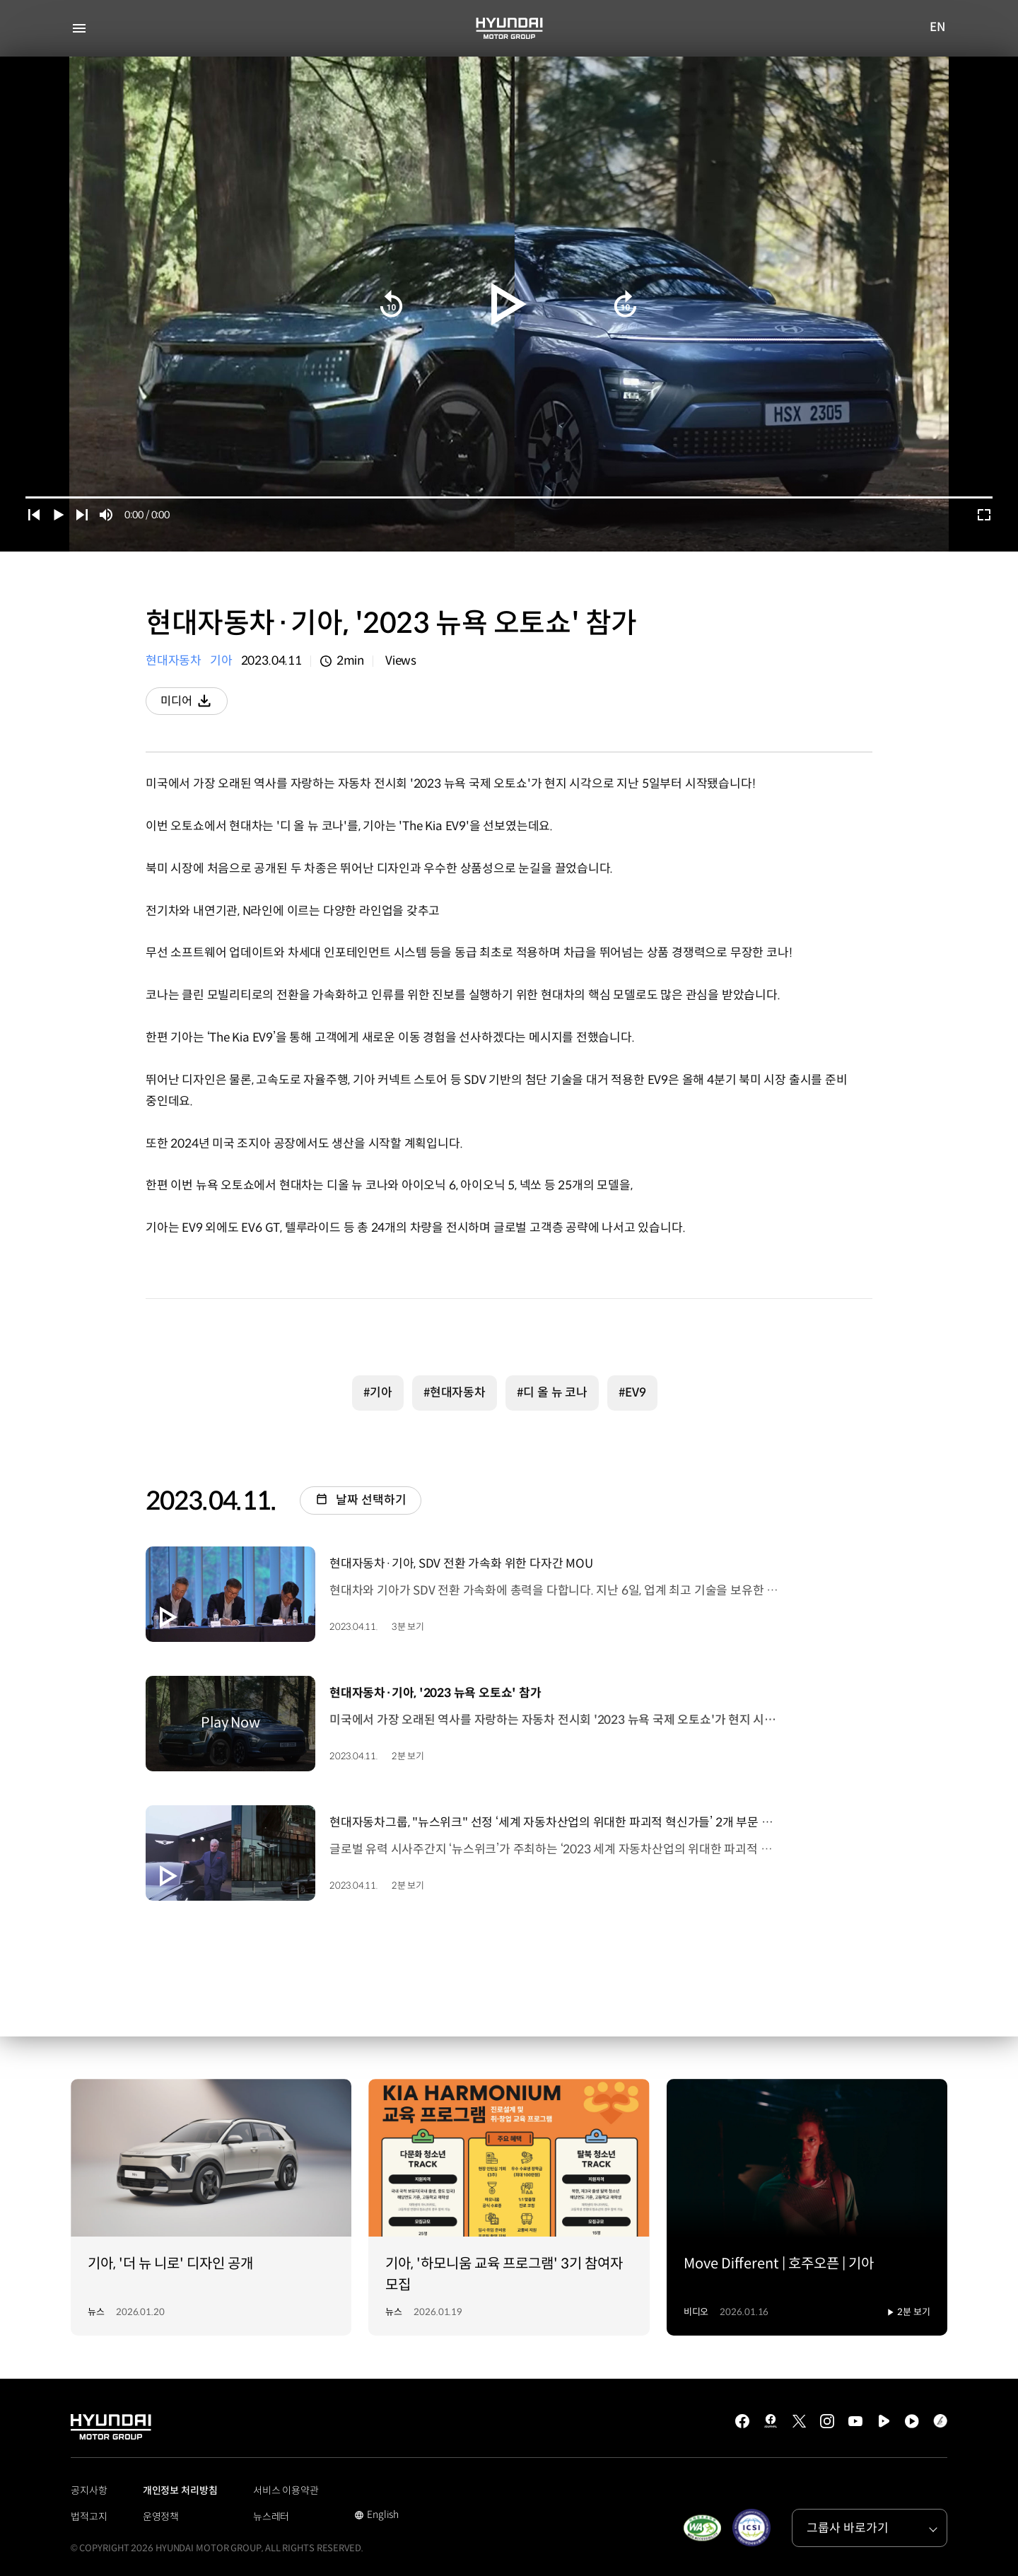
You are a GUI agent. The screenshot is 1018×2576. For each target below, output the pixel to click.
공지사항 (89, 2489)
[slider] (509, 497)
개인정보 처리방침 (180, 2489)
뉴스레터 (271, 2515)
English (376, 2514)
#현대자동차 (454, 1390)
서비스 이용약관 (286, 2489)
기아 (221, 660)
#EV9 (632, 1390)
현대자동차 (173, 660)
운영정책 (161, 2515)
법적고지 (89, 2515)
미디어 (195, 704)
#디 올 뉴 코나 (552, 1390)
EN (938, 28)
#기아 (377, 1390)
